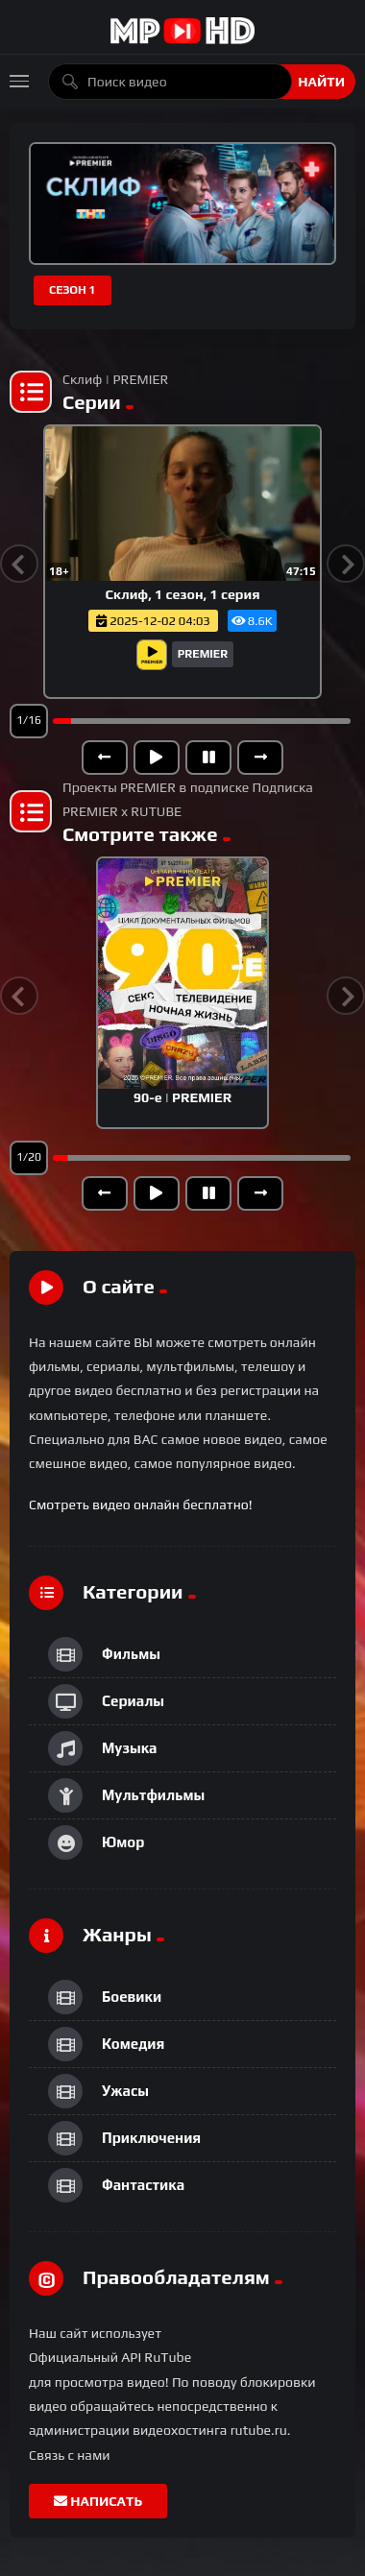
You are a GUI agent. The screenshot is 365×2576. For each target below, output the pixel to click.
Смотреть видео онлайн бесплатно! (141, 1504)
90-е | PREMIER (183, 1097)
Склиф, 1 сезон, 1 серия (182, 594)
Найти (321, 81)
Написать (98, 2501)
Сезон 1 (72, 290)
